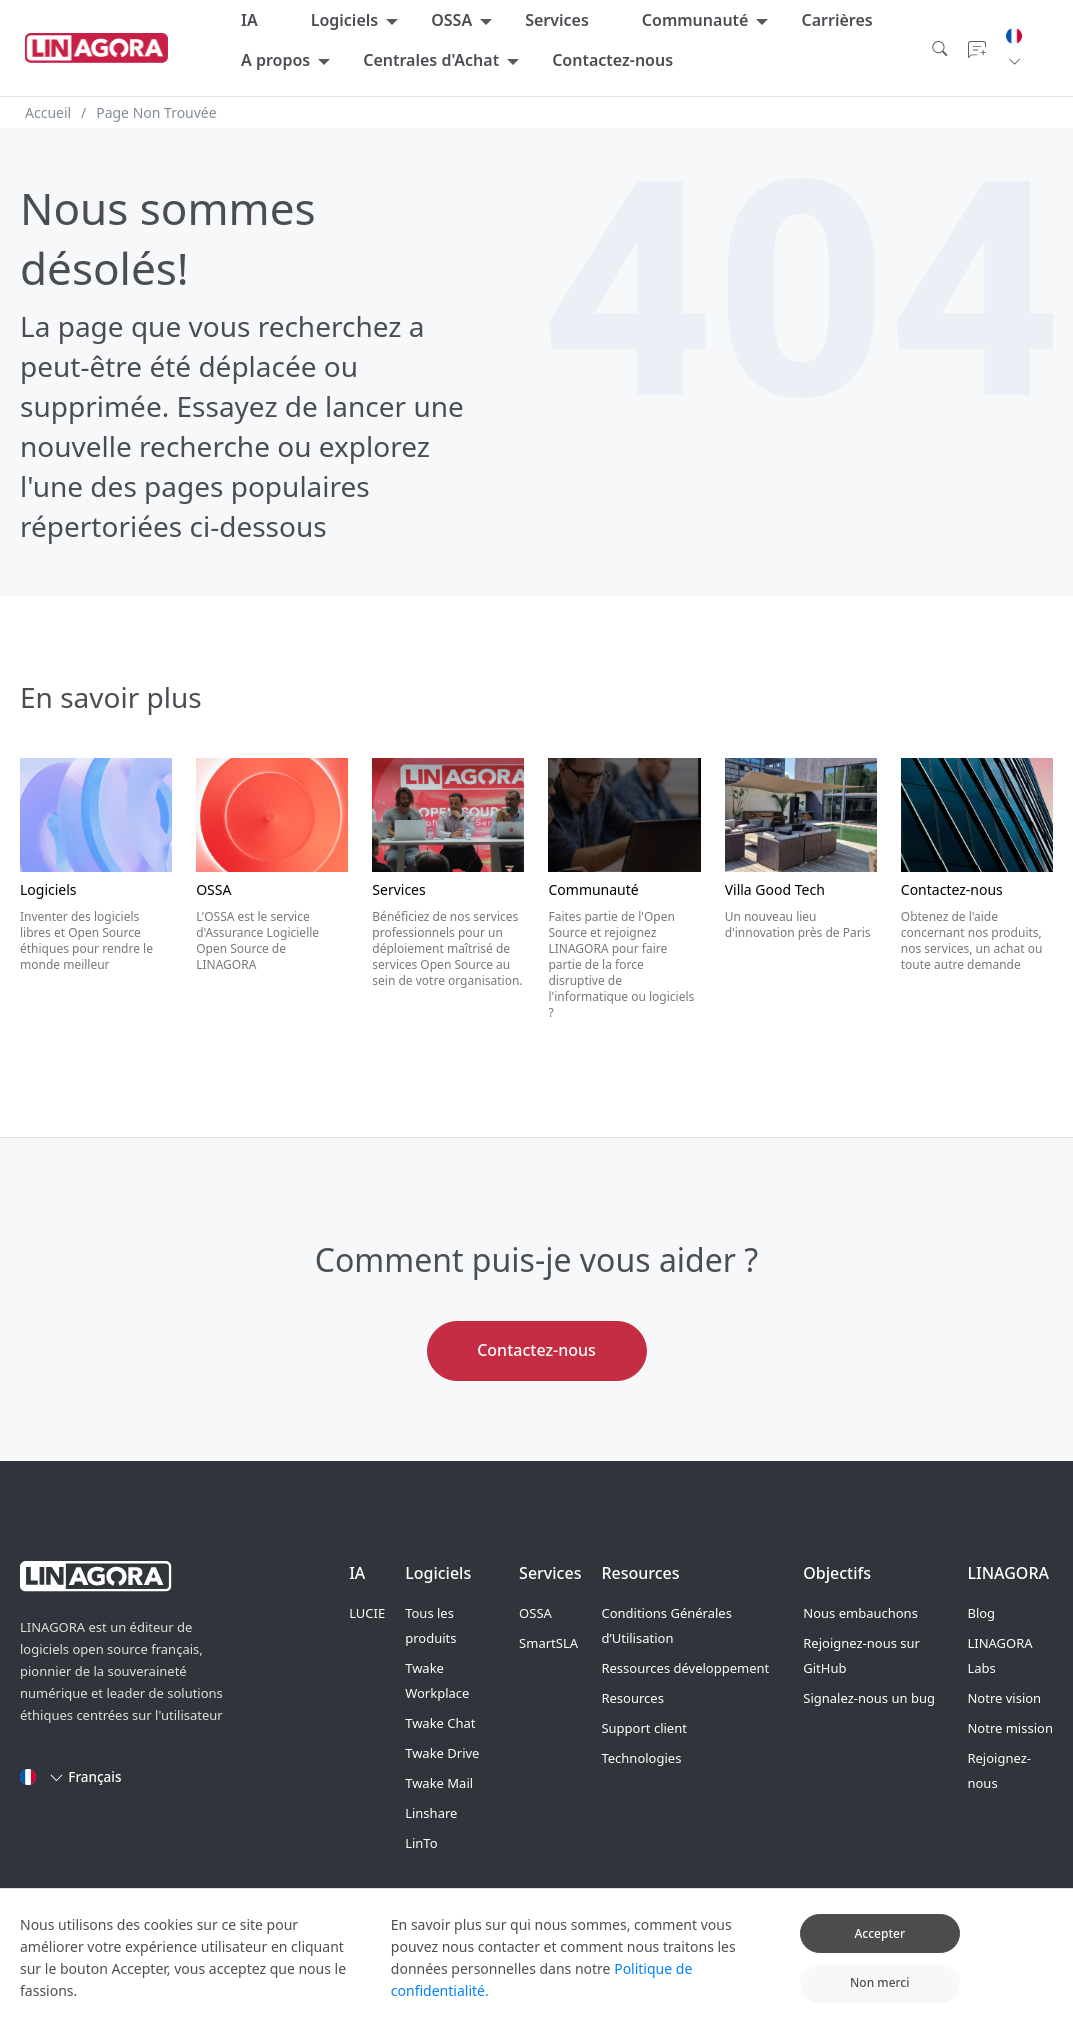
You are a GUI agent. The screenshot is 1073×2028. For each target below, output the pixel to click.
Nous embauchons (860, 1613)
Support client (643, 1728)
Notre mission (1009, 1728)
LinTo (421, 1843)
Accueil (48, 112)
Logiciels (345, 20)
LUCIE (367, 1613)
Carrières (836, 20)
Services (557, 20)
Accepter (879, 1946)
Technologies (641, 1758)
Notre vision (1004, 1698)
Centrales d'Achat (431, 60)
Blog (981, 1613)
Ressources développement (685, 1668)
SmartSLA (548, 1643)
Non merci (880, 1996)
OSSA (451, 20)
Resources (632, 1698)
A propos (275, 60)
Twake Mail (439, 1783)
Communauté (695, 20)
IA (249, 20)
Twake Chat (440, 1723)
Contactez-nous (612, 60)
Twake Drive (442, 1753)
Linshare (431, 1813)
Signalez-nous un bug (869, 1698)
